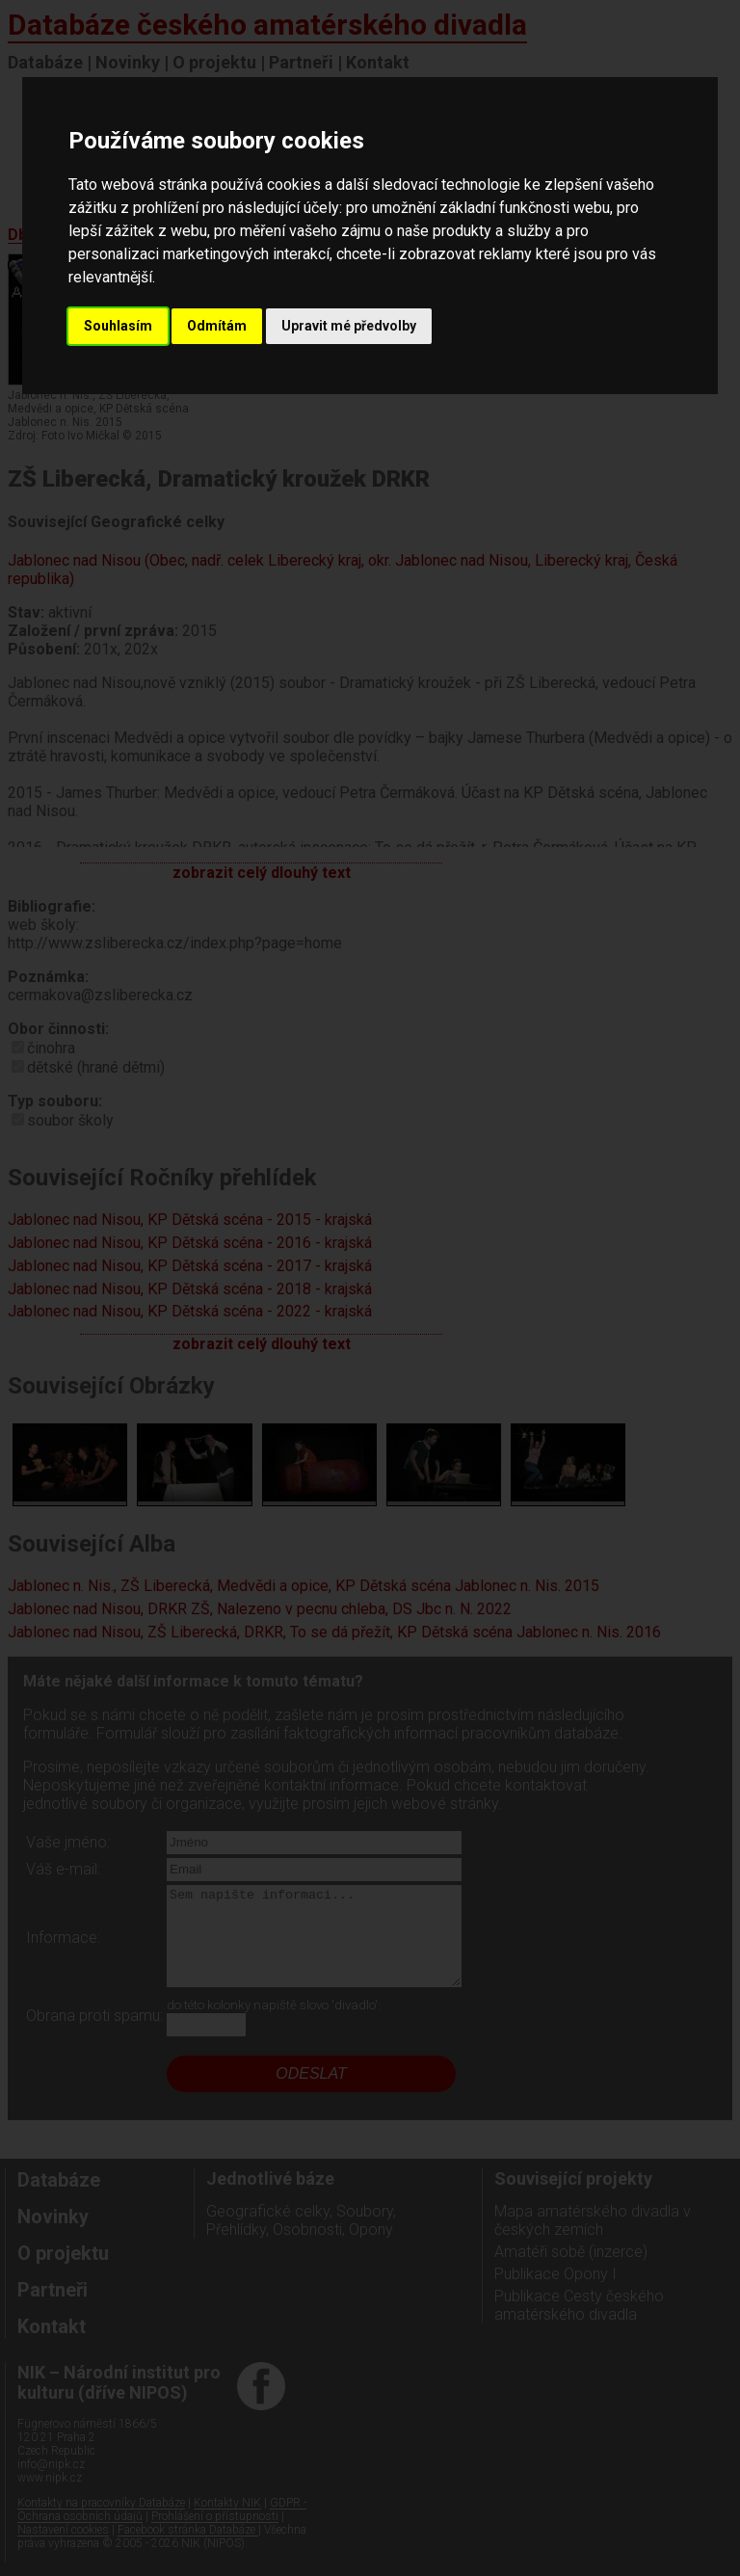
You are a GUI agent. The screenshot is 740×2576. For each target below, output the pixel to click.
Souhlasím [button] (118, 325)
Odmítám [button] (217, 325)
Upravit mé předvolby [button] (348, 325)
